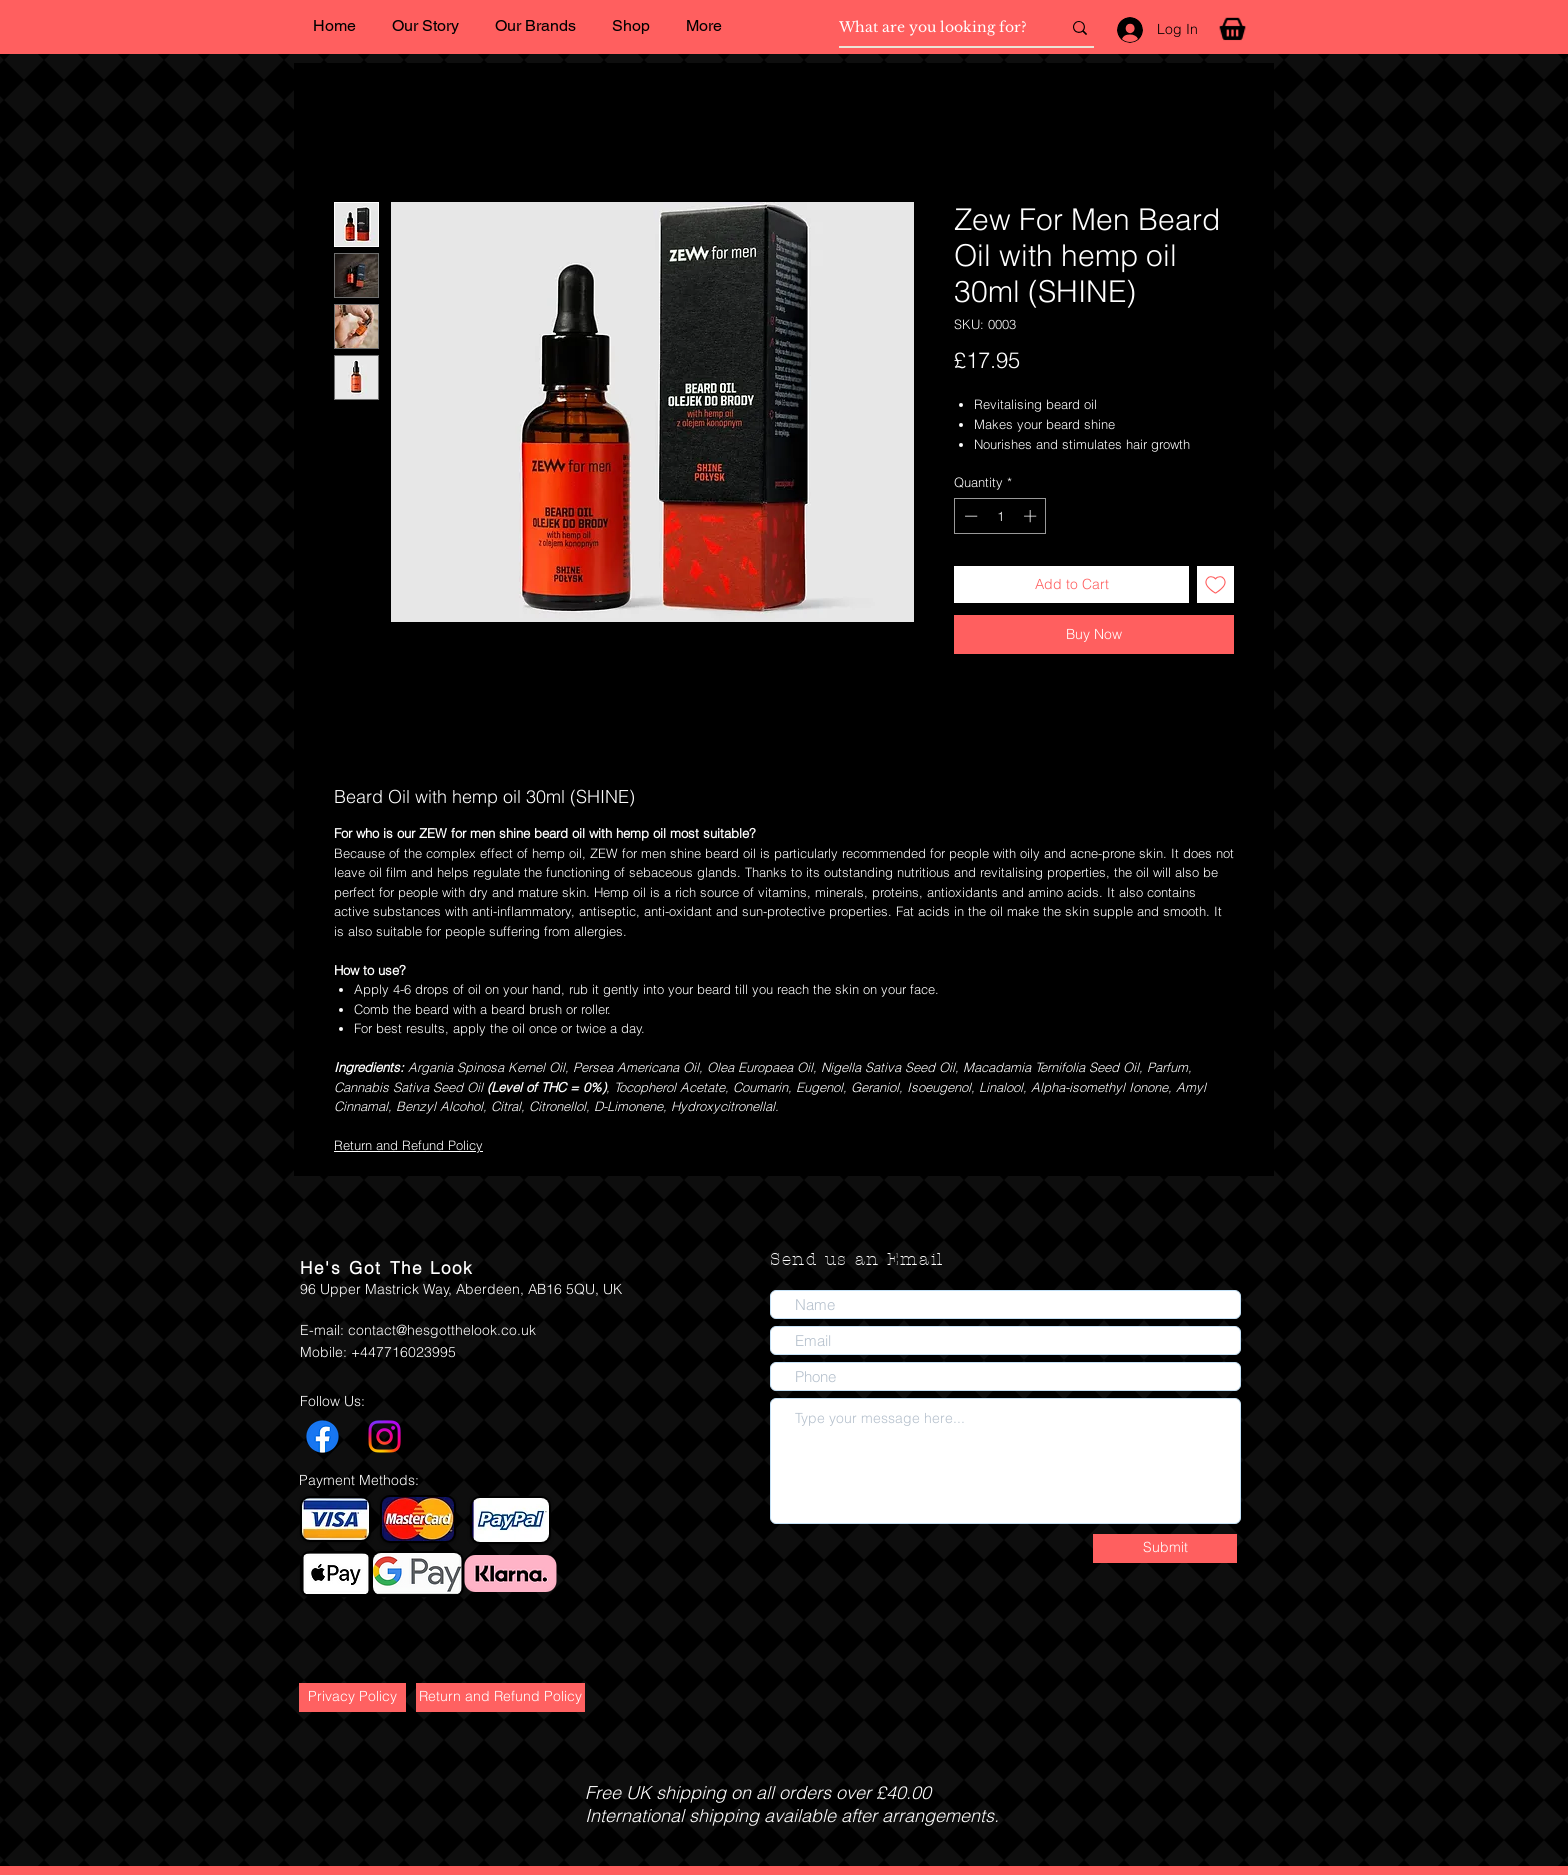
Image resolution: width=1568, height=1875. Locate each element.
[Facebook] (322, 1436)
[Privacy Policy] (352, 1697)
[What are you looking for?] (935, 28)
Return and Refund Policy (408, 1145)
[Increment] (1032, 516)
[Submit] (1165, 1548)
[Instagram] (384, 1436)
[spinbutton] (1000, 516)
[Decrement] (969, 516)
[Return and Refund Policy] (500, 1697)
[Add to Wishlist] (1215, 584)
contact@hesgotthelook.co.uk (442, 1330)
